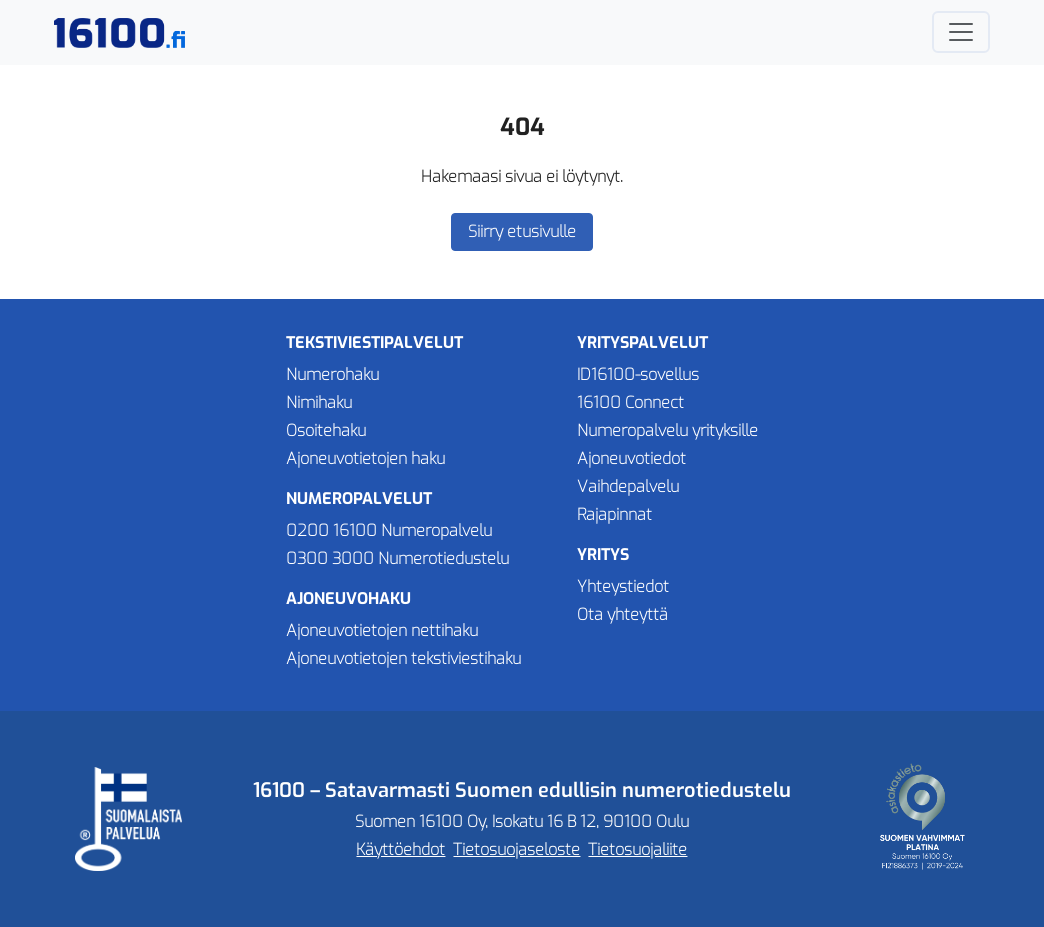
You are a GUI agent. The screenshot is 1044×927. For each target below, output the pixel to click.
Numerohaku (332, 374)
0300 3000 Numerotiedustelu (397, 558)
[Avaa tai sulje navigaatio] (961, 32)
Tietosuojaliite (637, 849)
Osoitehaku (326, 430)
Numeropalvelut (359, 498)
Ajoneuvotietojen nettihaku (382, 630)
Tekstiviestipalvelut (374, 342)
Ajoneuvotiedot (631, 458)
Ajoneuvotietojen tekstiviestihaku (403, 658)
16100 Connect (630, 402)
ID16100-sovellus (638, 374)
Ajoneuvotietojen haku (365, 458)
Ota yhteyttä (622, 614)
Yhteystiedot (623, 586)
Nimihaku (319, 402)
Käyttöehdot (400, 849)
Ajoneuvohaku (348, 598)
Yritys (603, 554)
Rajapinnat (614, 514)
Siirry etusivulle (522, 231)
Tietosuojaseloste (516, 849)
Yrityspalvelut (642, 342)
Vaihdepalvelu (628, 486)
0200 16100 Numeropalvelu (389, 530)
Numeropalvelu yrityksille (667, 430)
